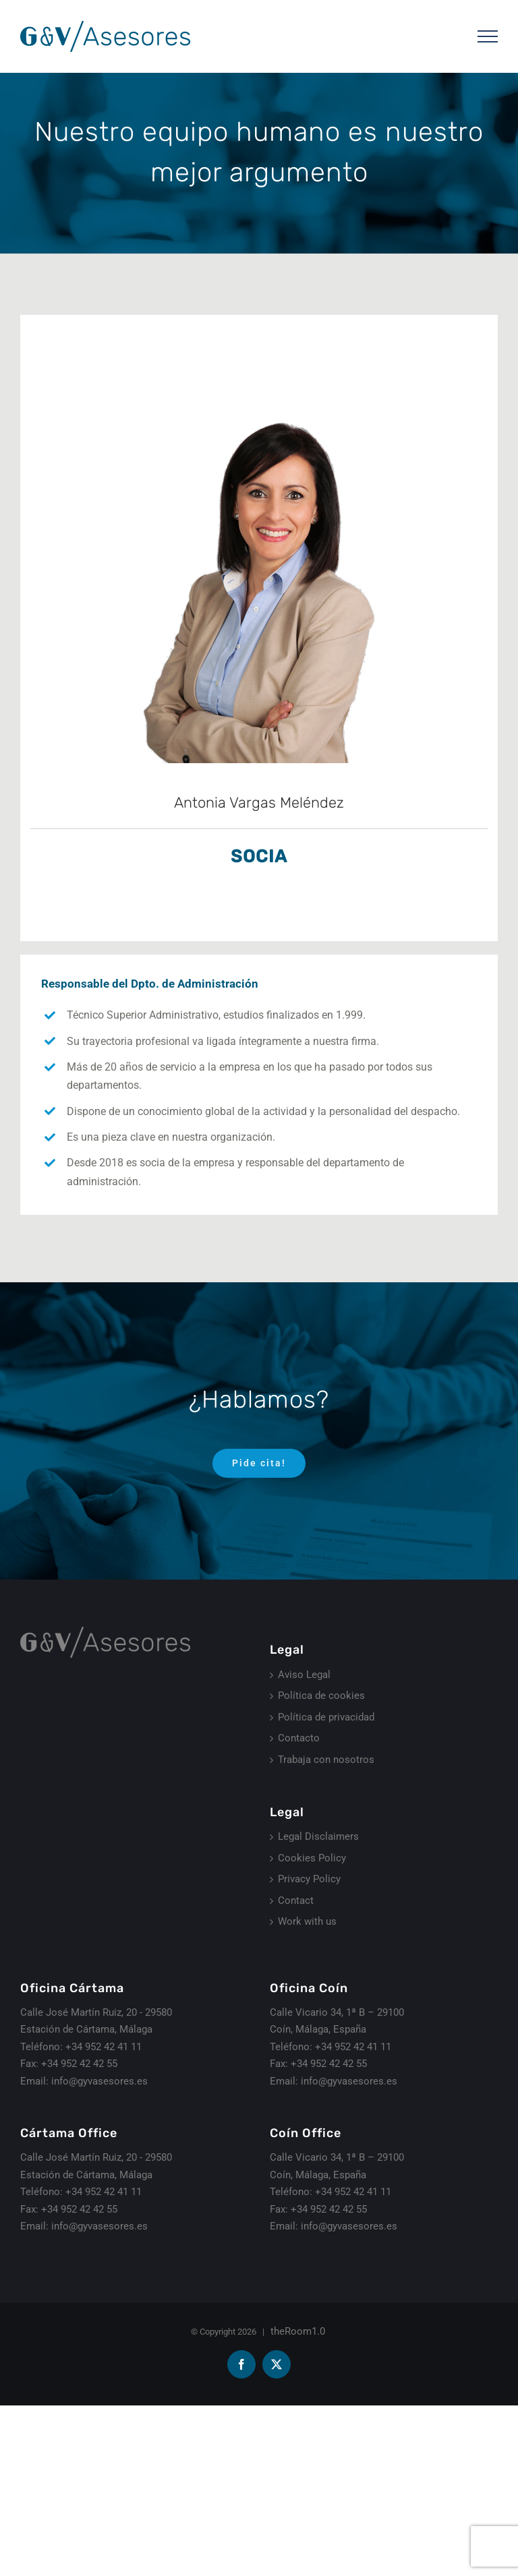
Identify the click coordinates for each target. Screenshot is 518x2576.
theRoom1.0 (297, 2331)
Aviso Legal (304, 1675)
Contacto (299, 1738)
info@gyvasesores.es (99, 2081)
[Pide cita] (259, 1463)
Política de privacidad (326, 1717)
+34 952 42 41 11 (103, 2047)
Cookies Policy (312, 1858)
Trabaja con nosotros (326, 1760)
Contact (296, 1900)
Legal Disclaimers (318, 1836)
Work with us (307, 1921)
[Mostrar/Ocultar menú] (488, 36)
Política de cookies (321, 1695)
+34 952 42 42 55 (79, 2064)
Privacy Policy (309, 1879)
